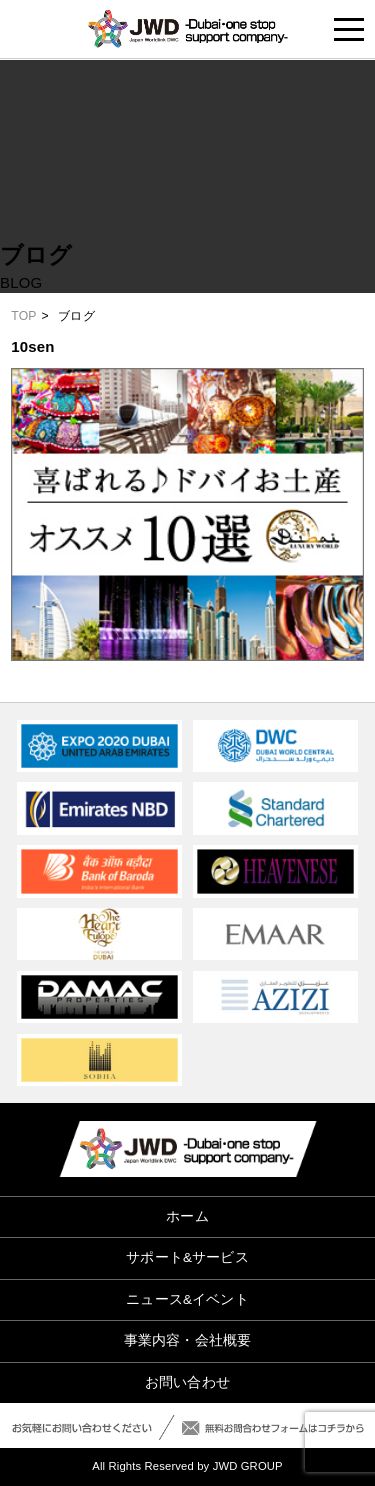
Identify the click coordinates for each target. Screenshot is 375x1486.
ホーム (187, 1216)
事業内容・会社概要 (187, 1340)
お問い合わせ (187, 1382)
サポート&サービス (187, 1257)
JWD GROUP (248, 1466)
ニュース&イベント (187, 1299)
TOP (23, 316)
